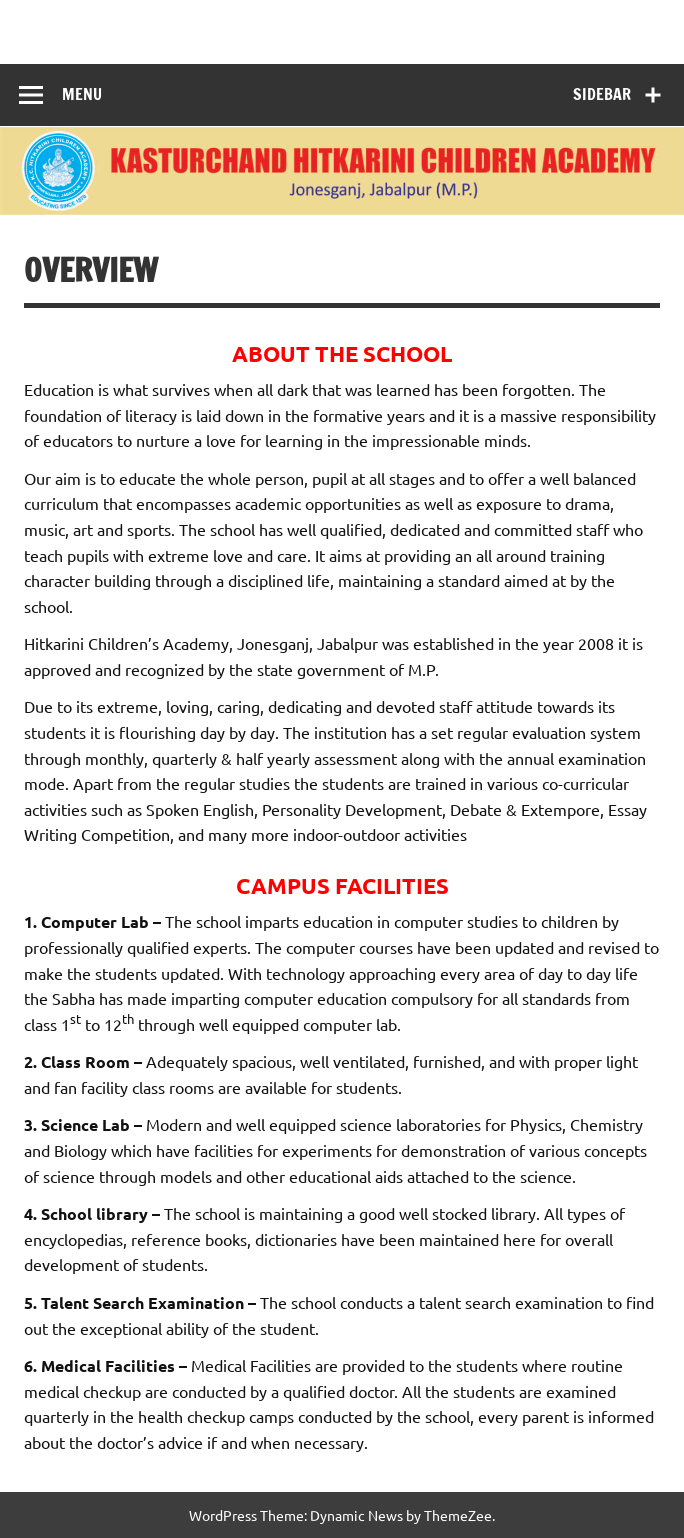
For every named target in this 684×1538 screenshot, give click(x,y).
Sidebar (602, 94)
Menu (82, 94)
